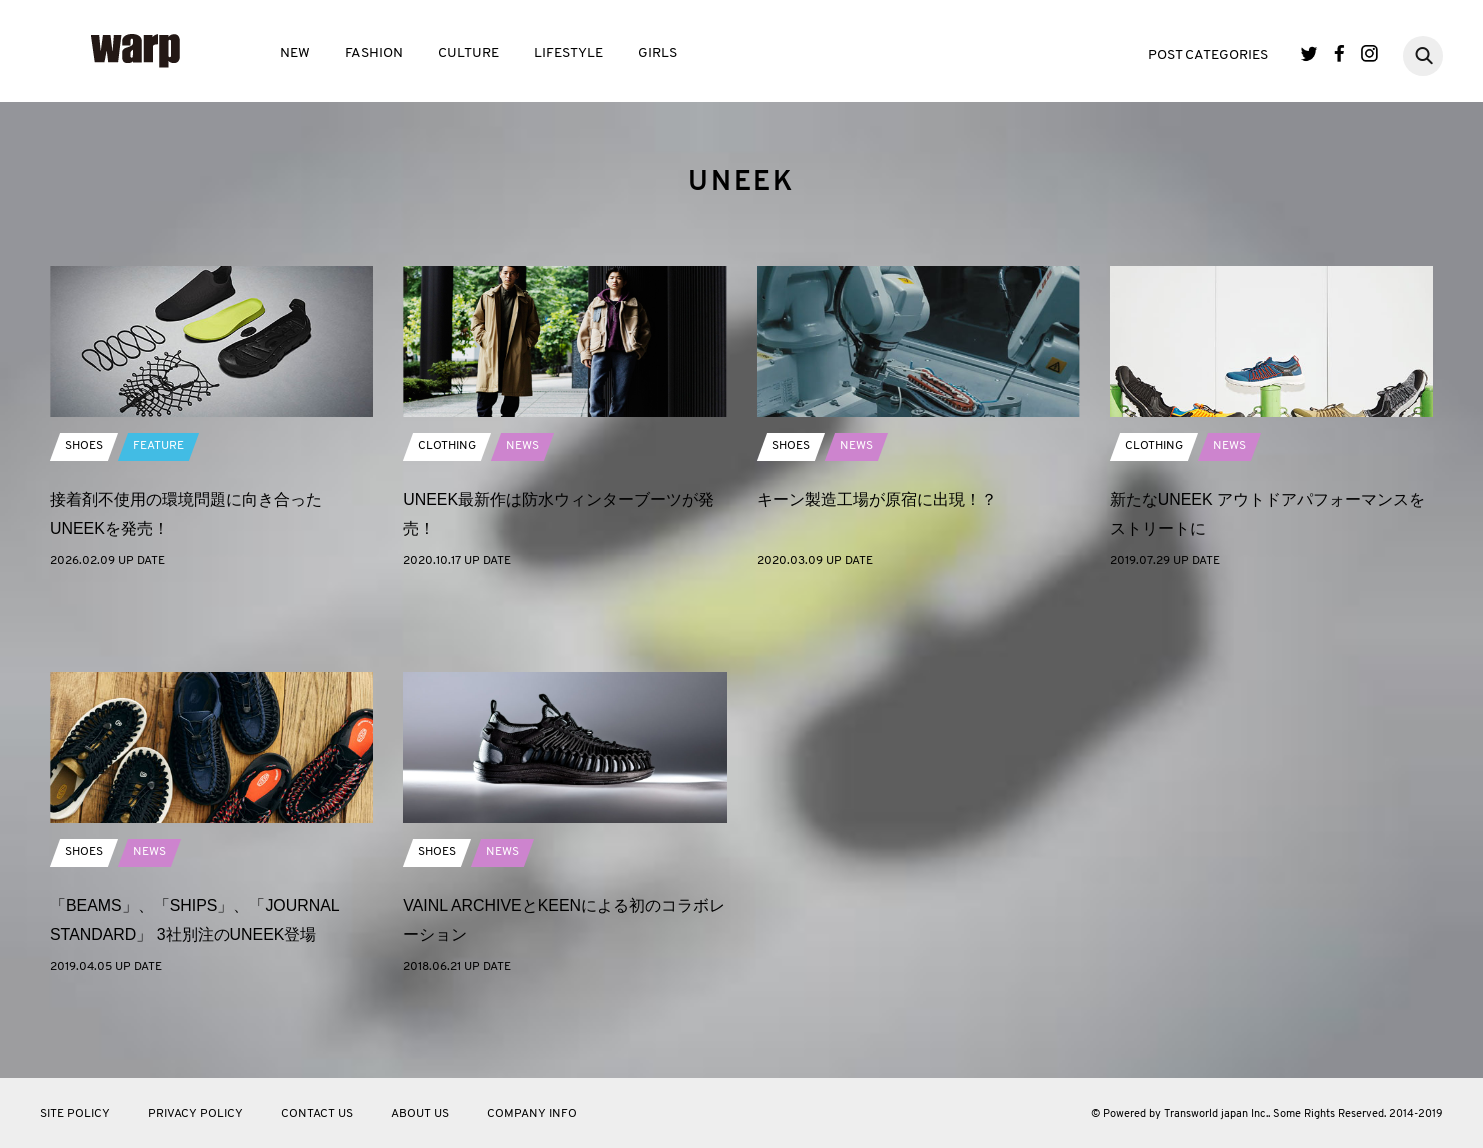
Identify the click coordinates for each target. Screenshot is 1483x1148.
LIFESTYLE (568, 53)
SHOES (84, 516)
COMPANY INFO (532, 1114)
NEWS (522, 516)
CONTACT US (317, 1114)
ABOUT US (420, 1114)
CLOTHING (447, 516)
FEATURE (158, 516)
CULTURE (468, 53)
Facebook (1339, 53)
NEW (295, 53)
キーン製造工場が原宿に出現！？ (877, 568)
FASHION (374, 53)
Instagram (1369, 53)
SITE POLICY (75, 1114)
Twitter (1309, 53)
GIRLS (657, 53)
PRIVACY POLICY (195, 1114)
